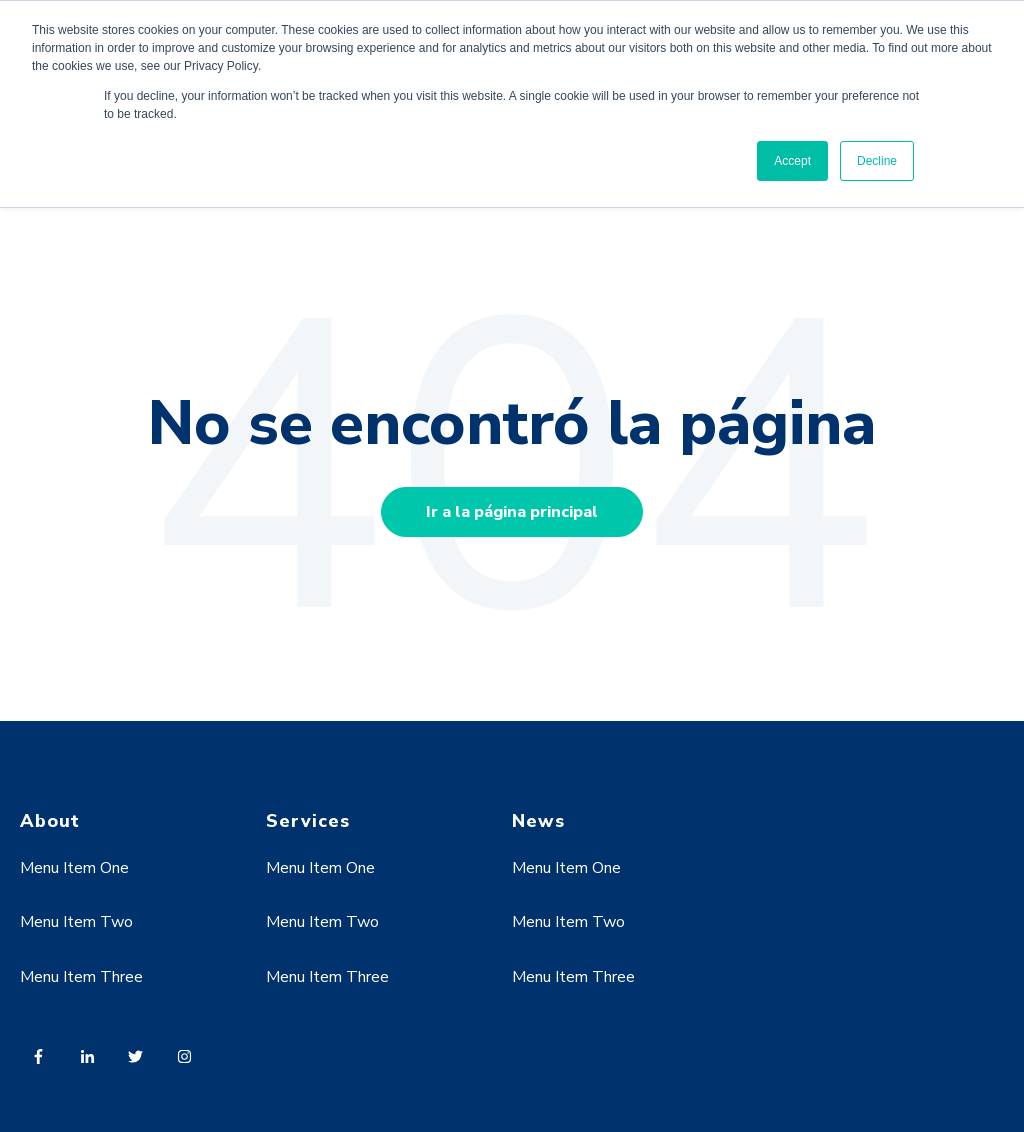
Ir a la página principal (512, 512)
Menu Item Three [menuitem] (81, 977)
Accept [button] (792, 161)
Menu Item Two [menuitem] (76, 922)
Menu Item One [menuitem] (74, 868)
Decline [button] (877, 161)
